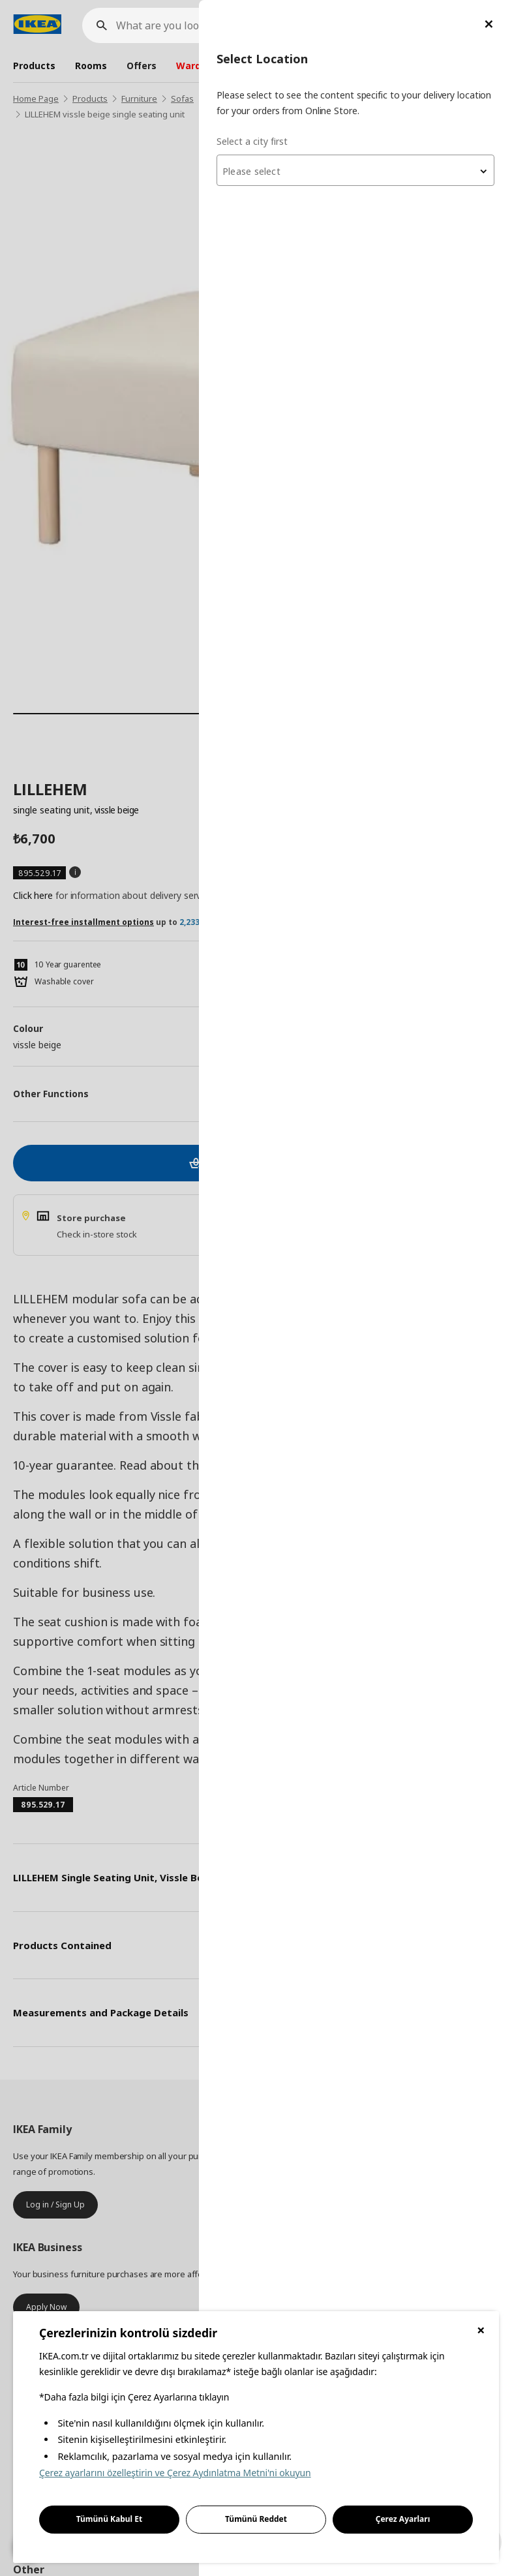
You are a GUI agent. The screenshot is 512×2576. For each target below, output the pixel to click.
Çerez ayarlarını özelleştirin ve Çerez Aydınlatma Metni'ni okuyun (175, 2472)
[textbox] (355, 171)
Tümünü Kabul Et (109, 2518)
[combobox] (355, 170)
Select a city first (252, 141)
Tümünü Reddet (256, 2518)
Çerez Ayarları (403, 2518)
